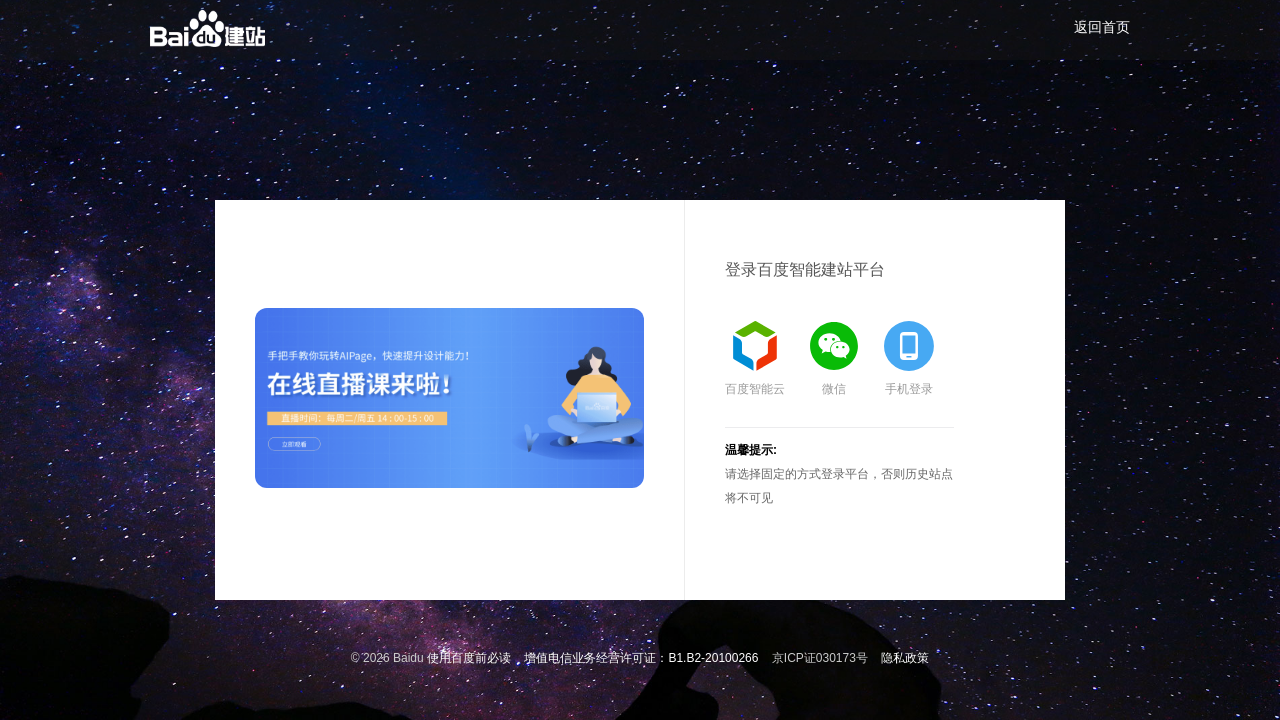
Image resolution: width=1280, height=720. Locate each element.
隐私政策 (905, 658)
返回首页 (1102, 27)
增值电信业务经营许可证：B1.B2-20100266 (641, 658)
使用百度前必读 (469, 658)
